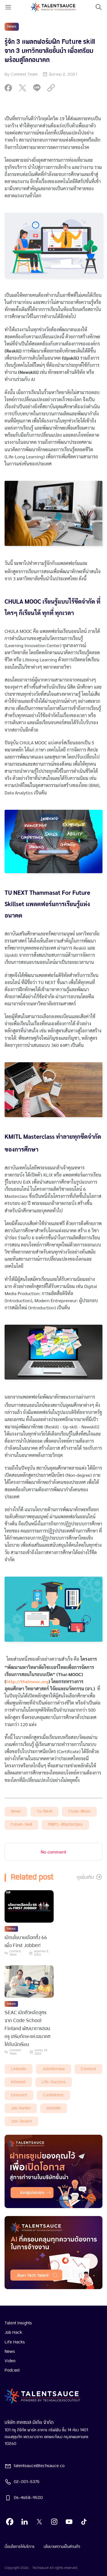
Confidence (53, 2095)
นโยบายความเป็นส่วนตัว (62, 2546)
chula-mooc (79, 1811)
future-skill (21, 1825)
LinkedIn (18, 2069)
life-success (54, 2082)
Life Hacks (15, 2342)
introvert (18, 2082)
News (16, 1811)
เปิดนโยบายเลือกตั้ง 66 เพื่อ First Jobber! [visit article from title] (26, 1941)
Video (10, 2361)
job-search (21, 2121)
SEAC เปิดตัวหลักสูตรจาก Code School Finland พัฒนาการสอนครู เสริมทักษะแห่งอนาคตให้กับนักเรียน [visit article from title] (28, 2028)
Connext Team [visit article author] (15, 1953)
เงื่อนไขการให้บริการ (20, 2546)
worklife (54, 2108)
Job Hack (13, 2332)
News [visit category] (11, 26)
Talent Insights (18, 2323)
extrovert (19, 2095)
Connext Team (24, 74)
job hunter (21, 2108)
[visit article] (29, 1907)
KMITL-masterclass (65, 1825)
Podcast (12, 2370)
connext (88, 2069)
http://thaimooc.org (27, 1681)
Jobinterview (53, 2069)
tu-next (44, 1811)
